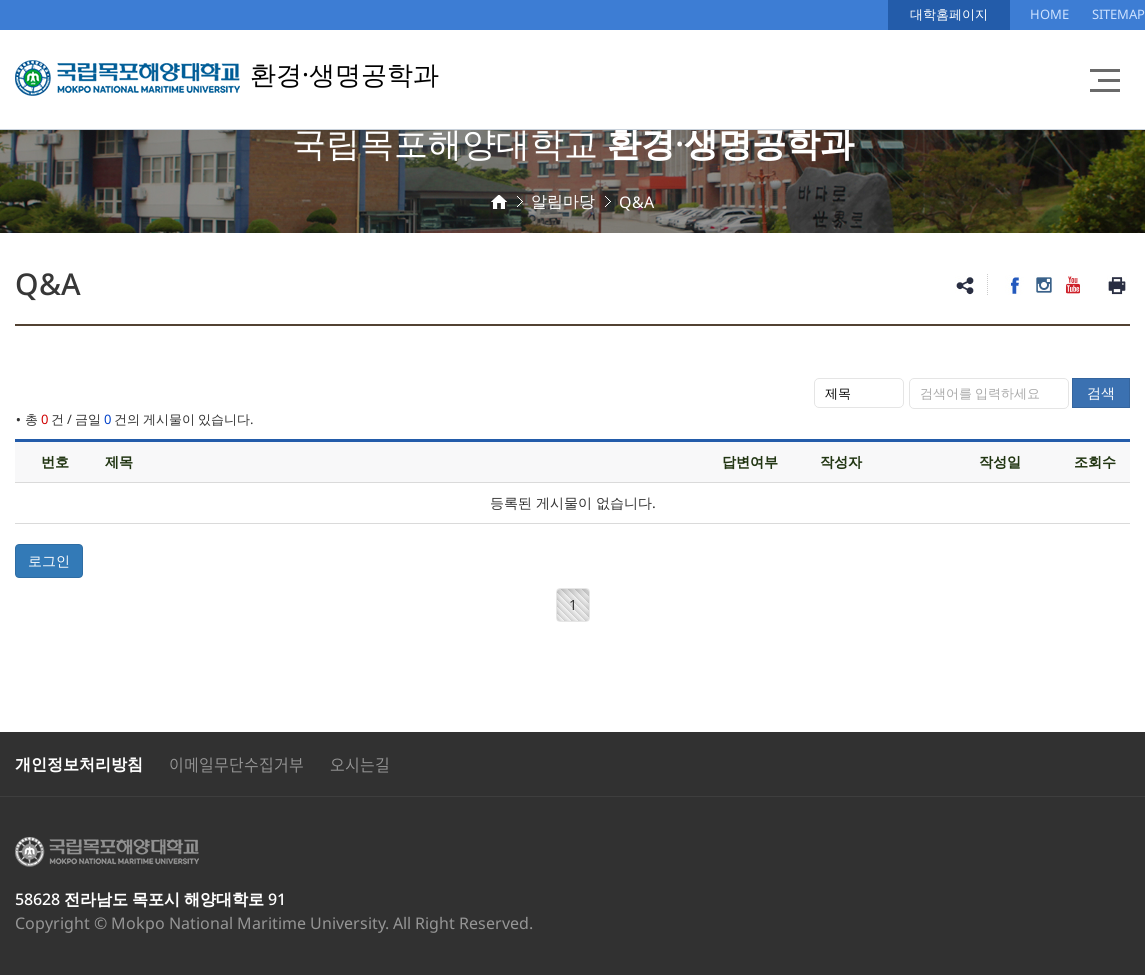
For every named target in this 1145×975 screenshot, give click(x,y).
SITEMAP (1118, 14)
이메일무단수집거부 (236, 764)
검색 (1101, 392)
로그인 (49, 560)
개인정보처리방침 (79, 764)
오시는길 (360, 764)
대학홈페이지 (949, 14)
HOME (1049, 14)
